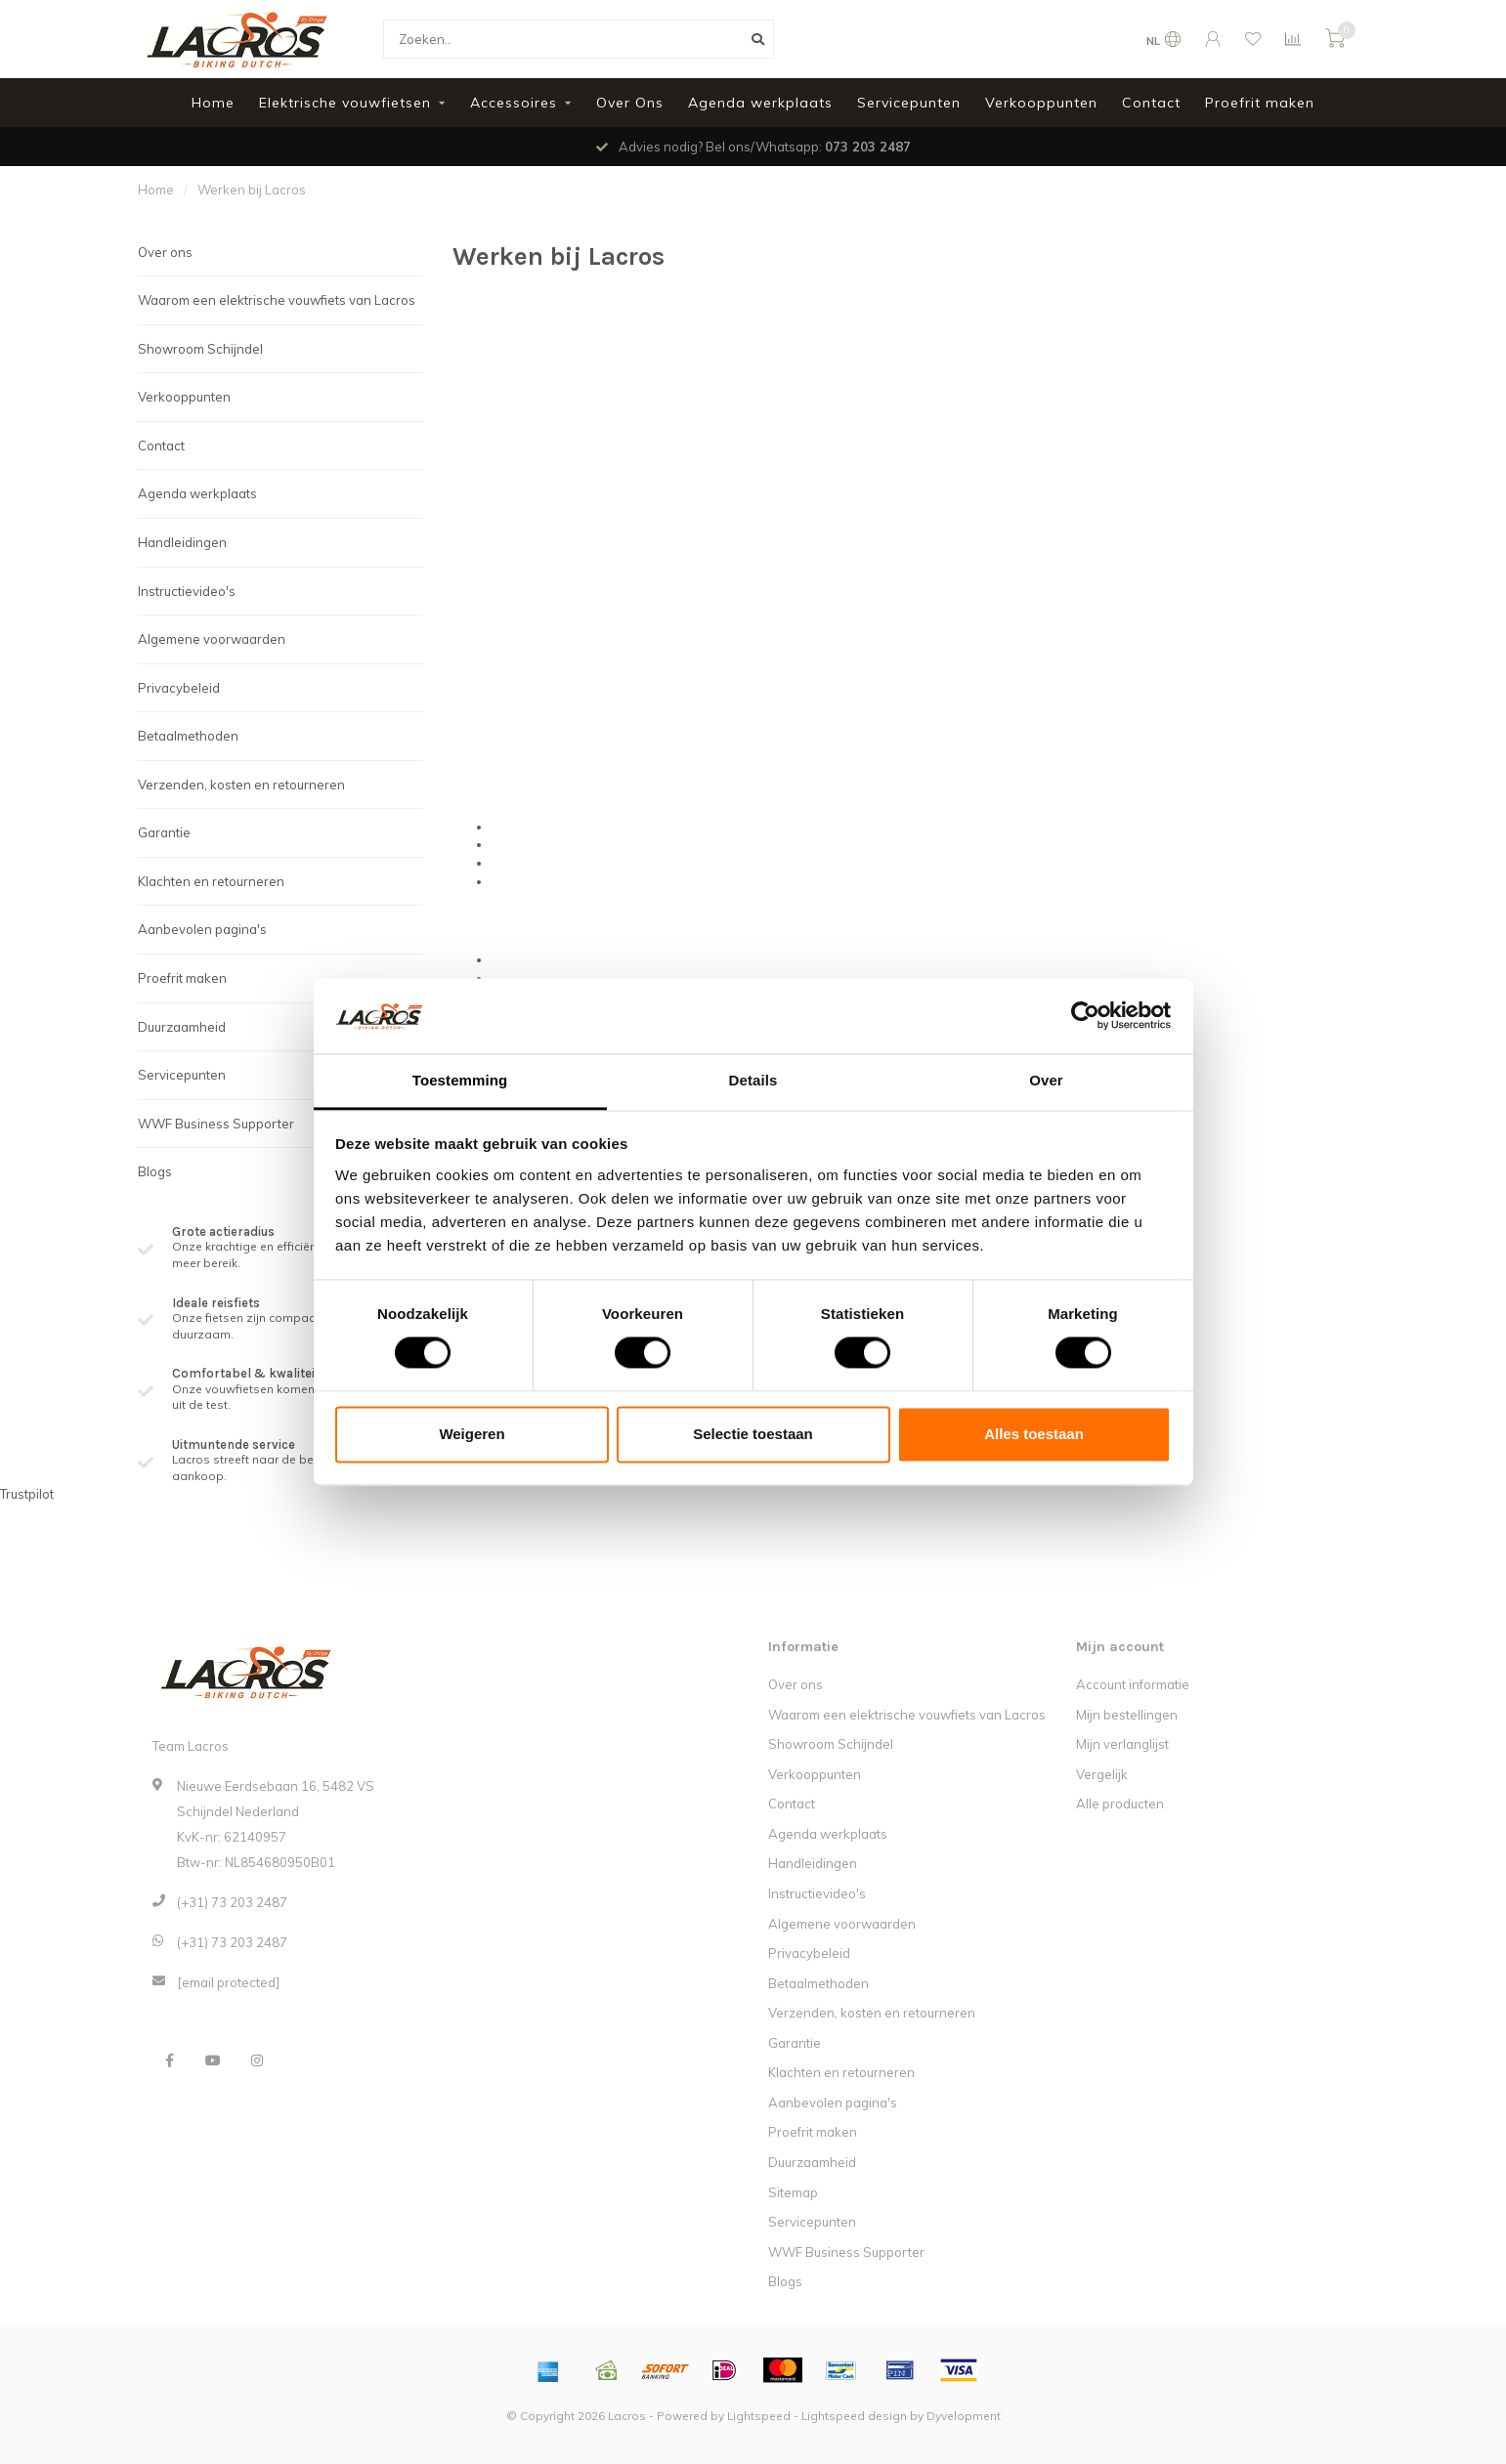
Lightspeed (759, 2415)
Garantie (164, 832)
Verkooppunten (1041, 102)
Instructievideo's (187, 591)
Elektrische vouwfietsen (345, 102)
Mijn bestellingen (1127, 1714)
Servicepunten (909, 102)
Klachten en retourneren (211, 881)
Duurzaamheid (182, 1027)
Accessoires (513, 102)
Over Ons (630, 102)
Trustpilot (27, 1494)
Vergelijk (1102, 1774)
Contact (1151, 102)
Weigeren (471, 1433)
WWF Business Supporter (216, 1123)
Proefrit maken (1259, 102)
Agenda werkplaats (760, 102)
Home (213, 102)
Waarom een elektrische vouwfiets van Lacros (276, 300)
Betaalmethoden (188, 735)
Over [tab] (1046, 1080)
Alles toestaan (1034, 1433)
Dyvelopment (963, 2415)
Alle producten (1120, 1803)
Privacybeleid (179, 688)
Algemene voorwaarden (211, 639)
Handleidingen (182, 542)
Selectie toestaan (753, 1433)
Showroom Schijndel (200, 349)
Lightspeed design (854, 2415)
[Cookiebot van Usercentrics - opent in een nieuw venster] (1085, 1016)
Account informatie (1132, 1684)
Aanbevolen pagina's (202, 929)
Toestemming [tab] (460, 1080)
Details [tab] (753, 1080)
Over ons (165, 252)
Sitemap (793, 2192)
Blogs (155, 1171)
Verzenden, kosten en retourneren (241, 784)
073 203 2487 (868, 146)
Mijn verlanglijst (1122, 1744)
